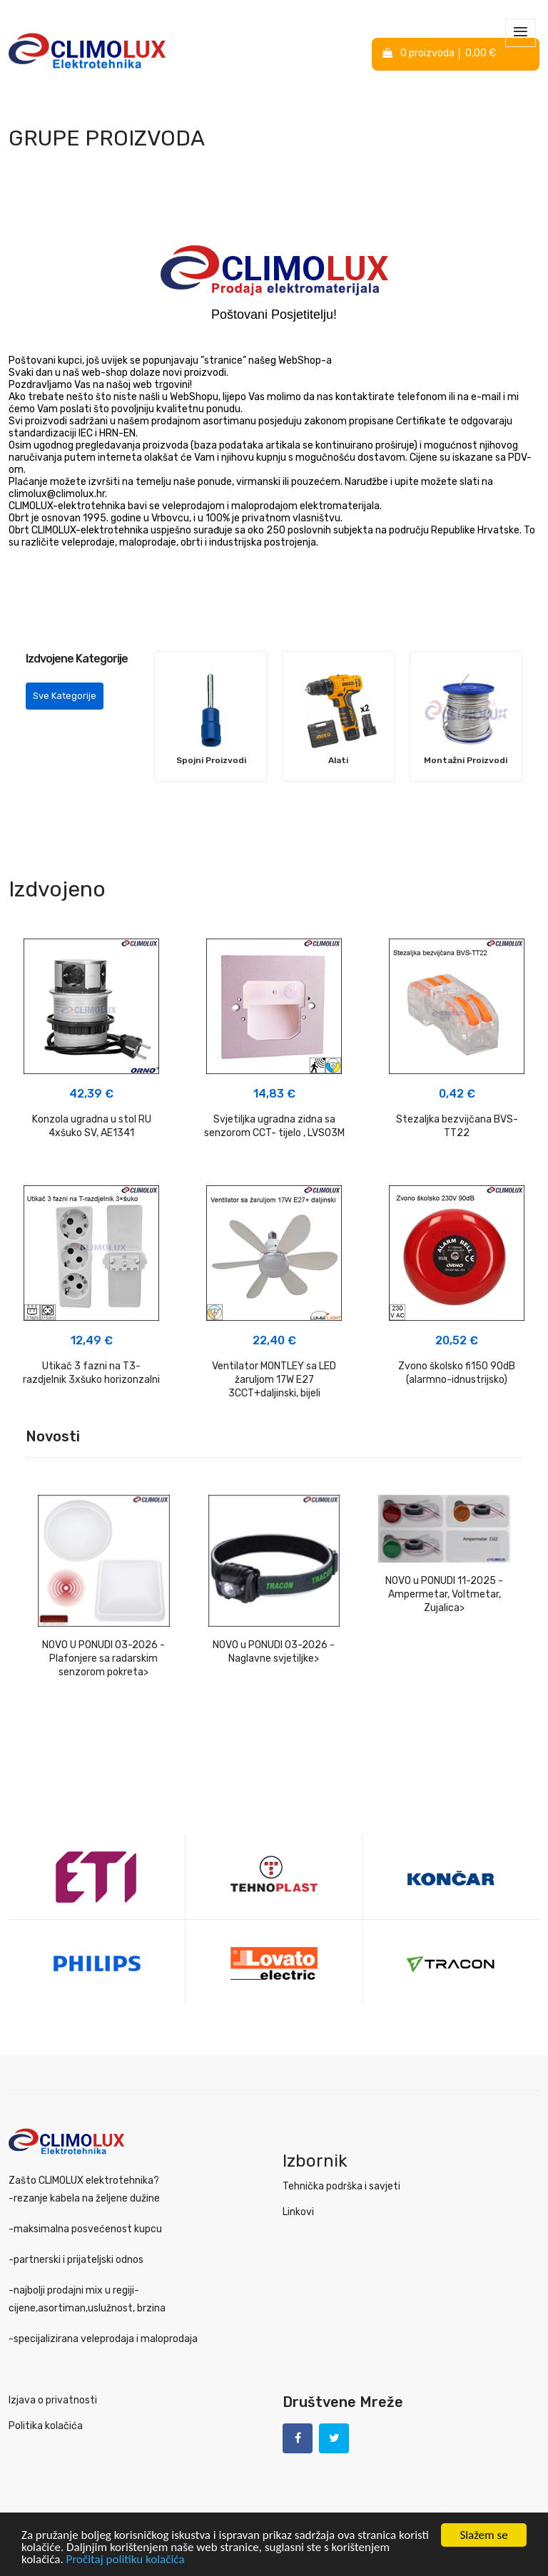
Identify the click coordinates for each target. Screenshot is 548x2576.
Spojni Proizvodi (211, 760)
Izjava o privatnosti (53, 2400)
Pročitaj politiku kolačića (125, 2559)
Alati (338, 760)
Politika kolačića (46, 2426)
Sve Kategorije (64, 695)
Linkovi (298, 2212)
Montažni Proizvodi (465, 760)
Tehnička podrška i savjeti (341, 2186)
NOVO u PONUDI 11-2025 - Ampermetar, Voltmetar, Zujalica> (444, 1594)
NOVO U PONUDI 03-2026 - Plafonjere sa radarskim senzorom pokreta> (103, 1658)
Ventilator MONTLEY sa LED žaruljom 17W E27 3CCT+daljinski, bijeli (274, 1379)
